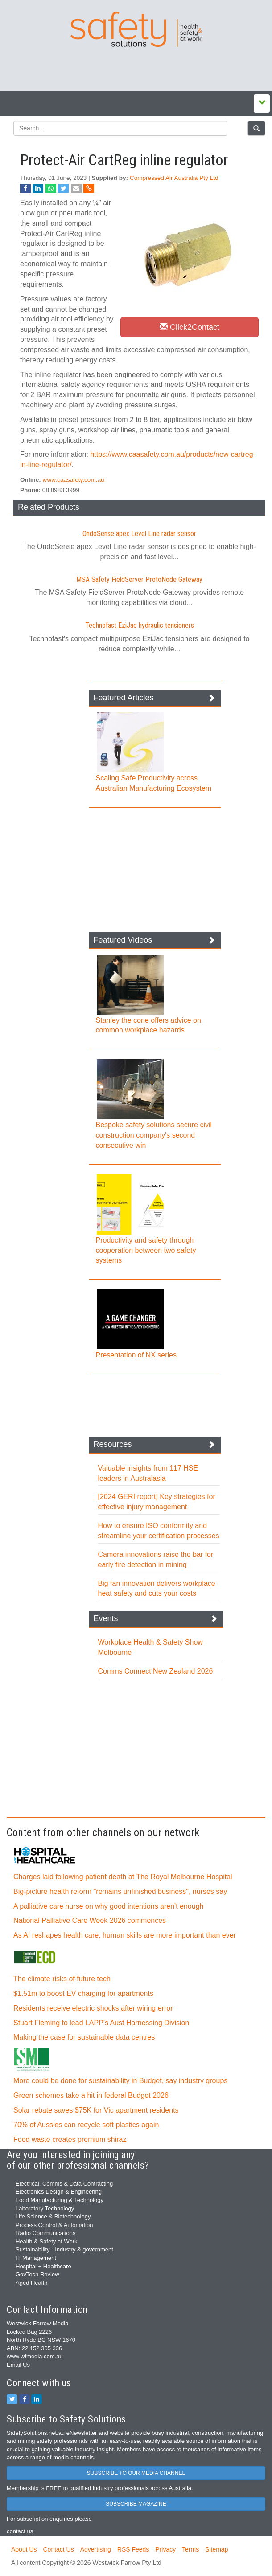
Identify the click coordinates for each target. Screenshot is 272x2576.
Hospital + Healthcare (43, 2266)
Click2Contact (189, 327)
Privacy (165, 2549)
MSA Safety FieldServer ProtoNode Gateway (139, 579)
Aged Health (32, 2282)
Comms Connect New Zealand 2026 (155, 1671)
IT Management (36, 2258)
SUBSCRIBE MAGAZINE (136, 2504)
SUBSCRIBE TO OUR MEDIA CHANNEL (136, 2473)
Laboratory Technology (45, 2208)
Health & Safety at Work (47, 2241)
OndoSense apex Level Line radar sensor (139, 533)
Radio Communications (45, 2233)
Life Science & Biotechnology (53, 2216)
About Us (24, 2549)
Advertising (95, 2549)
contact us (20, 2531)
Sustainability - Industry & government (64, 2249)
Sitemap (216, 2549)
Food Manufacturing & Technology (59, 2200)
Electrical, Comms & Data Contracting (64, 2183)
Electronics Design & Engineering (59, 2191)
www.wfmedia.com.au (35, 2356)
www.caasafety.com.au (73, 479)
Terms (190, 2549)
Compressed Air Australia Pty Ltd (174, 178)
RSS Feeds (133, 2549)
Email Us (18, 2364)
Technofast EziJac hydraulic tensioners (139, 625)
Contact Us (58, 2549)
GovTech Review (37, 2274)
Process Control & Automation (54, 2225)
